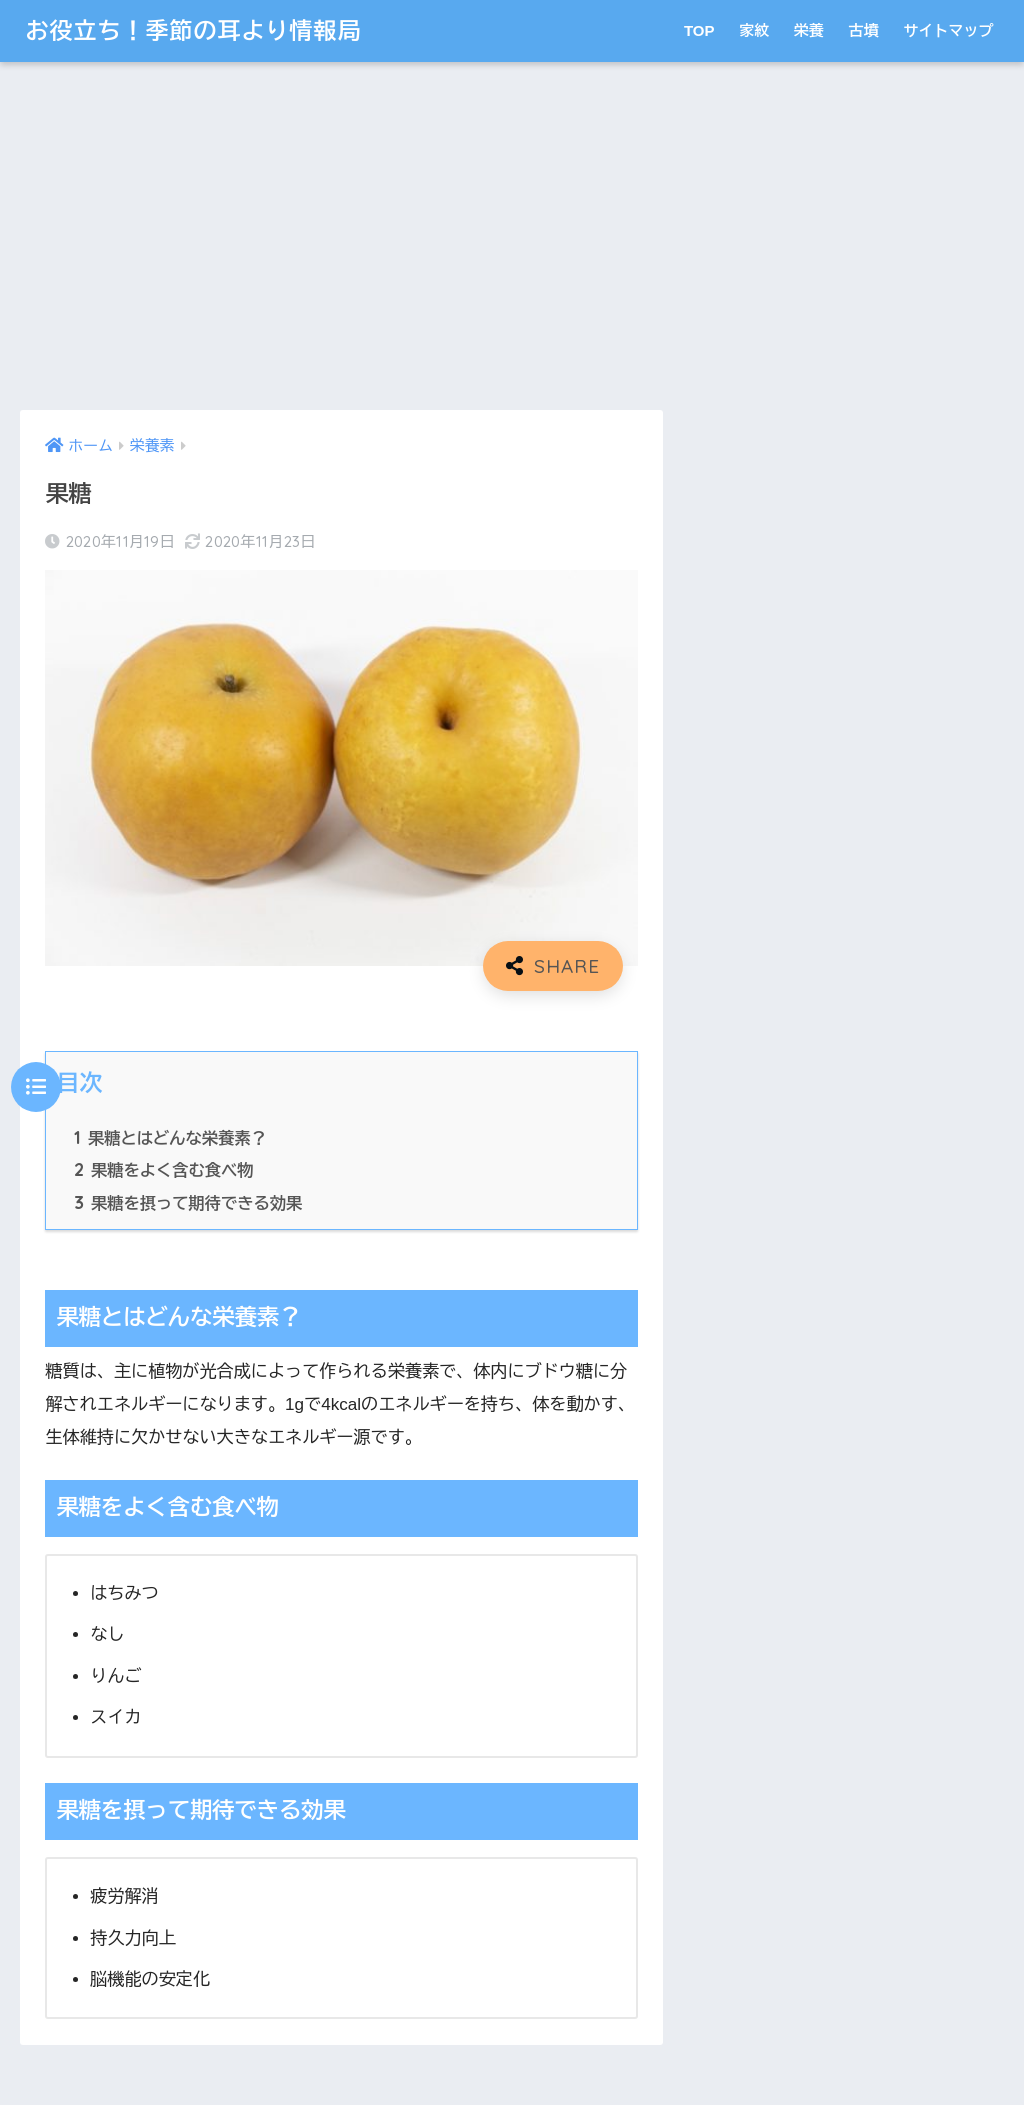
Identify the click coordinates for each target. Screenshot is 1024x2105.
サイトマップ (949, 30)
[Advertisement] (341, 236)
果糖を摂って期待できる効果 (188, 1203)
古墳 (864, 30)
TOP (699, 30)
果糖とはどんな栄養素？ (170, 1138)
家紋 (754, 30)
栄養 (809, 30)
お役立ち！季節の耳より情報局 (193, 30)
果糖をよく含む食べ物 (163, 1170)
